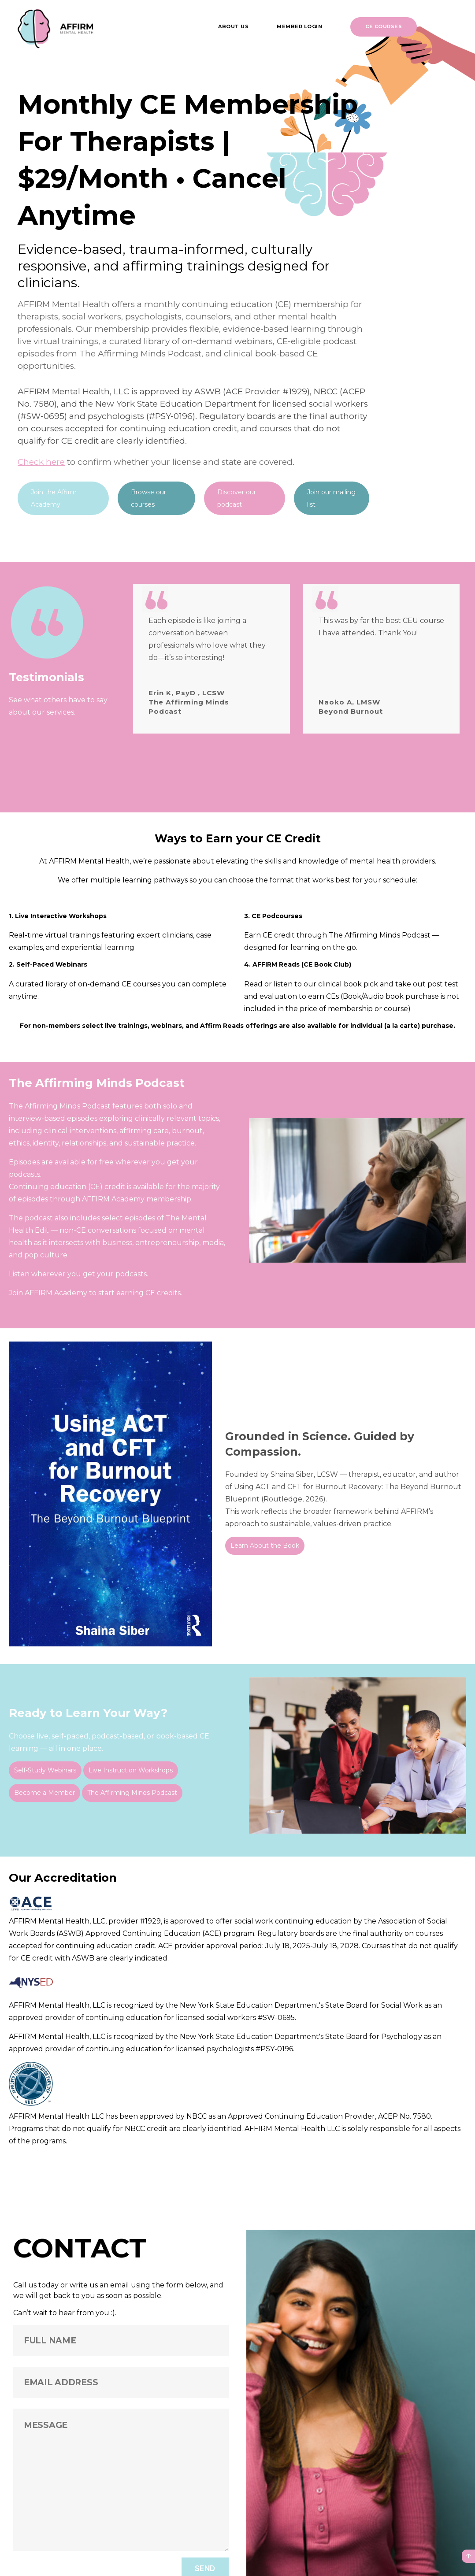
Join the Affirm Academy (54, 498)
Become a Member (44, 1786)
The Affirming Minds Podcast (132, 1786)
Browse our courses (148, 498)
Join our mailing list (331, 498)
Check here (41, 462)
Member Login (299, 26)
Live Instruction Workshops (131, 1764)
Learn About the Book (264, 1539)
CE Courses (383, 26)
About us (233, 26)
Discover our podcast (236, 498)
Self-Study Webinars (45, 1764)
